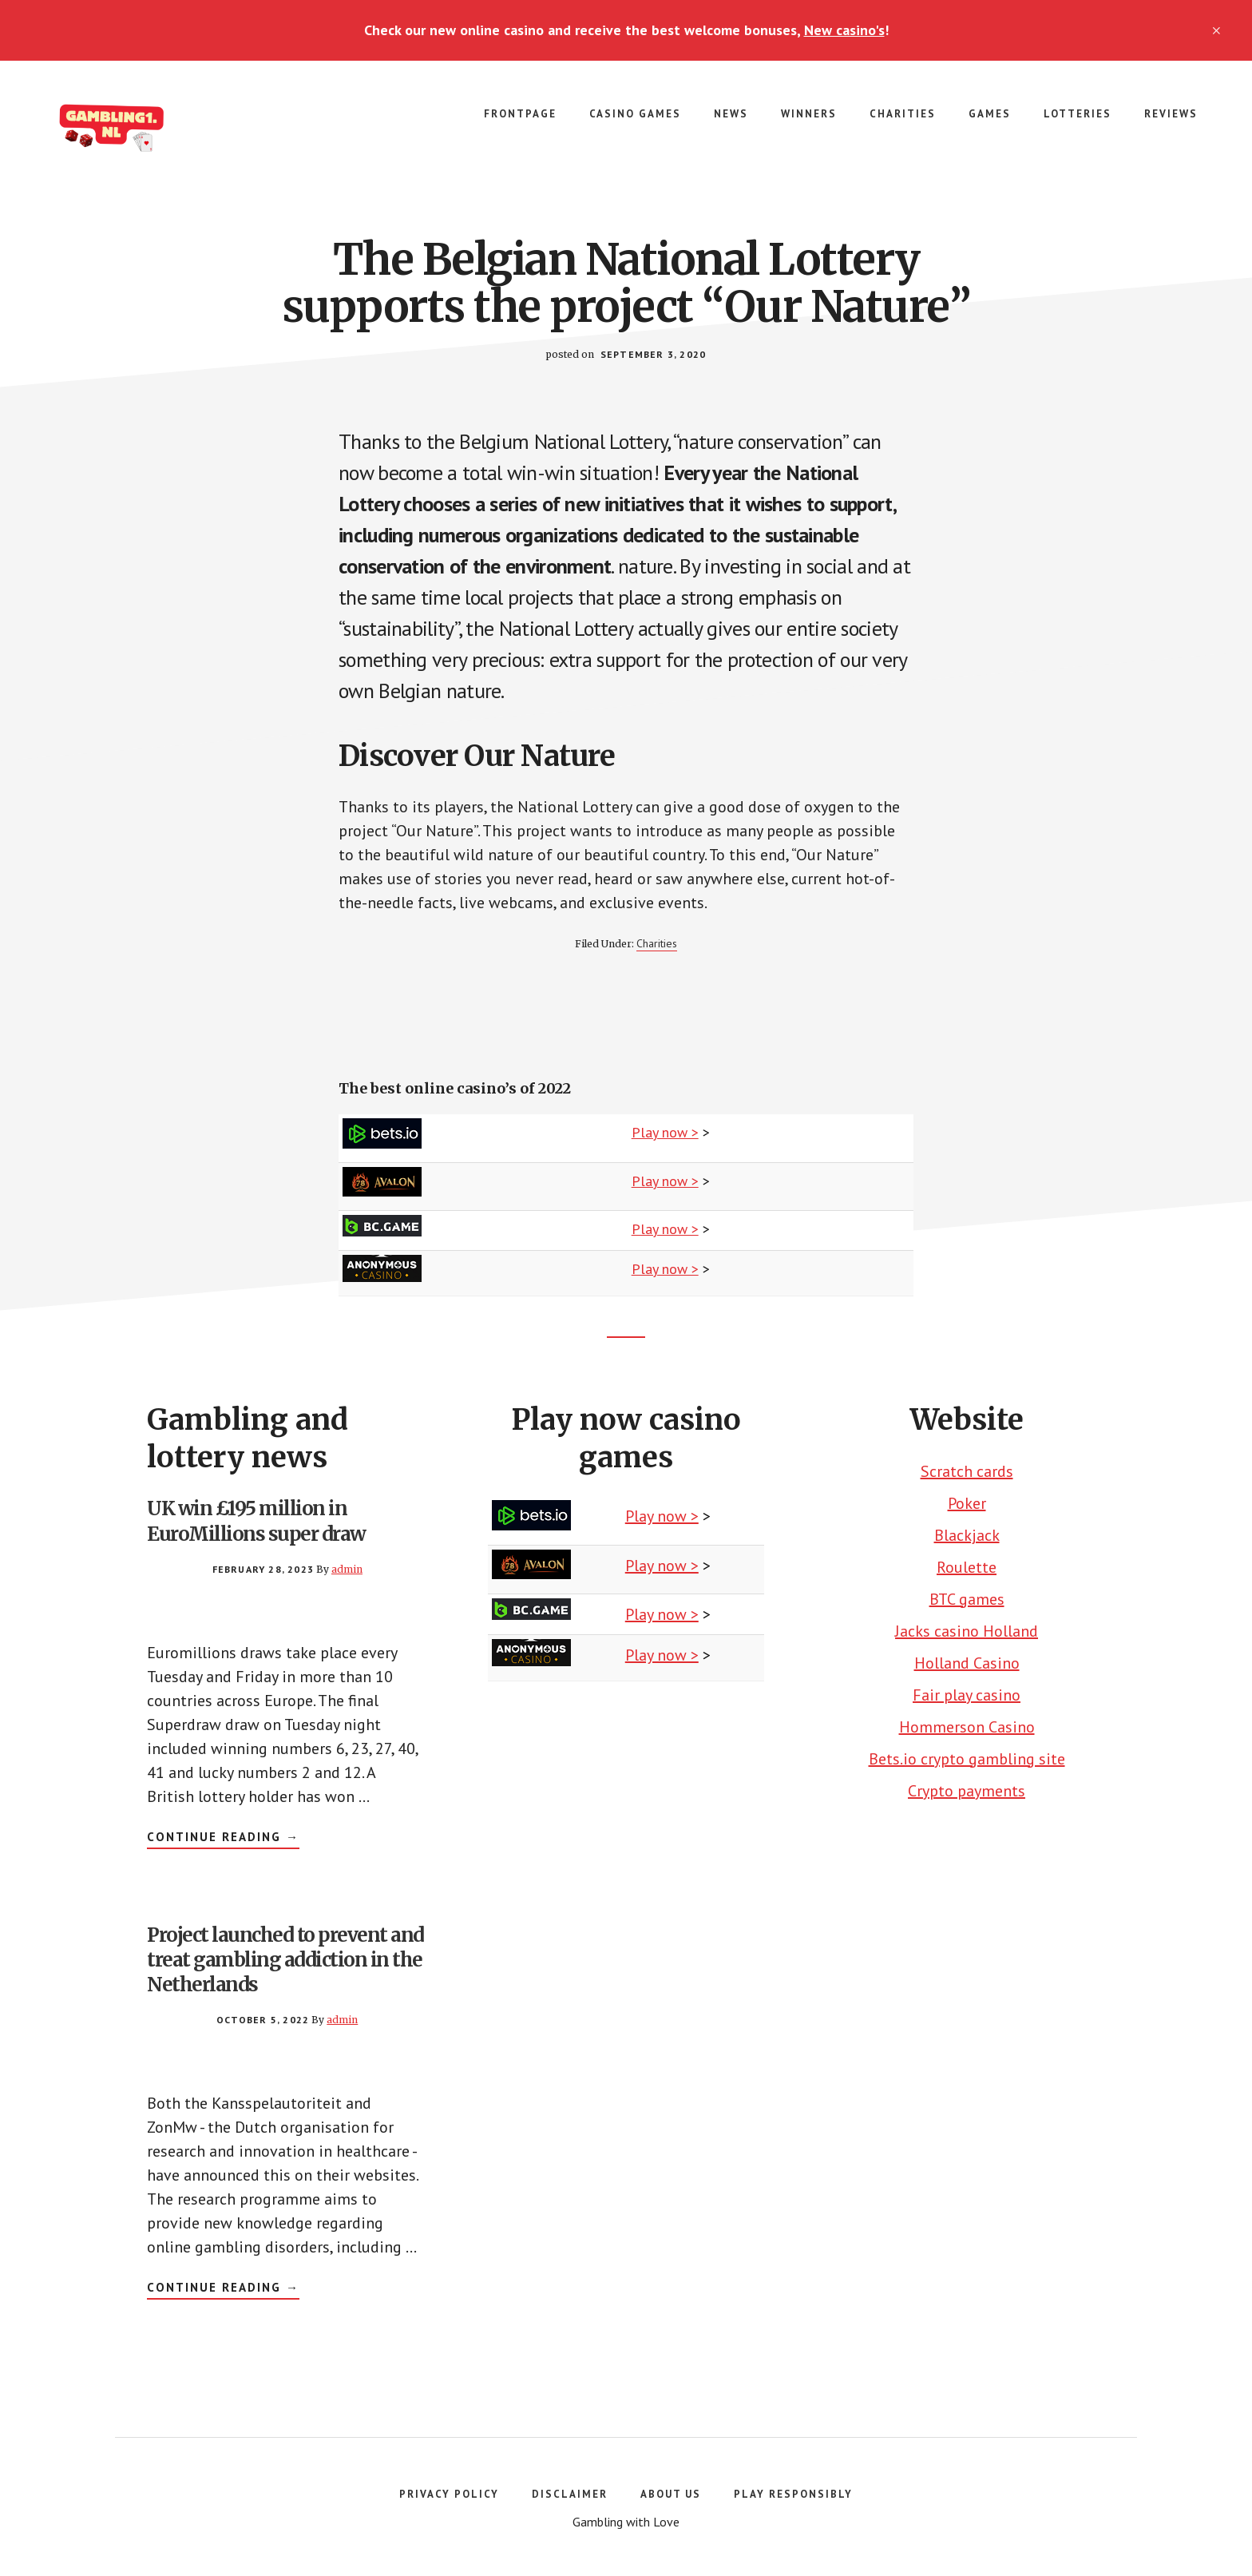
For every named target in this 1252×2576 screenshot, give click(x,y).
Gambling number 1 (159, 125)
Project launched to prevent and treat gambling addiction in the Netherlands (285, 1960)
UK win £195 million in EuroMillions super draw (256, 1521)
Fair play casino (966, 1695)
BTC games (966, 1599)
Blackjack (967, 1535)
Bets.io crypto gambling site (967, 1758)
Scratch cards (967, 1471)
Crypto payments (966, 1790)
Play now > (665, 1132)
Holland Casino (967, 1663)
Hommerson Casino (967, 1727)
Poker (967, 1503)
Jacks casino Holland (966, 1631)
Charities (656, 943)
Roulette (966, 1567)
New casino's (844, 30)
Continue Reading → (223, 1838)
